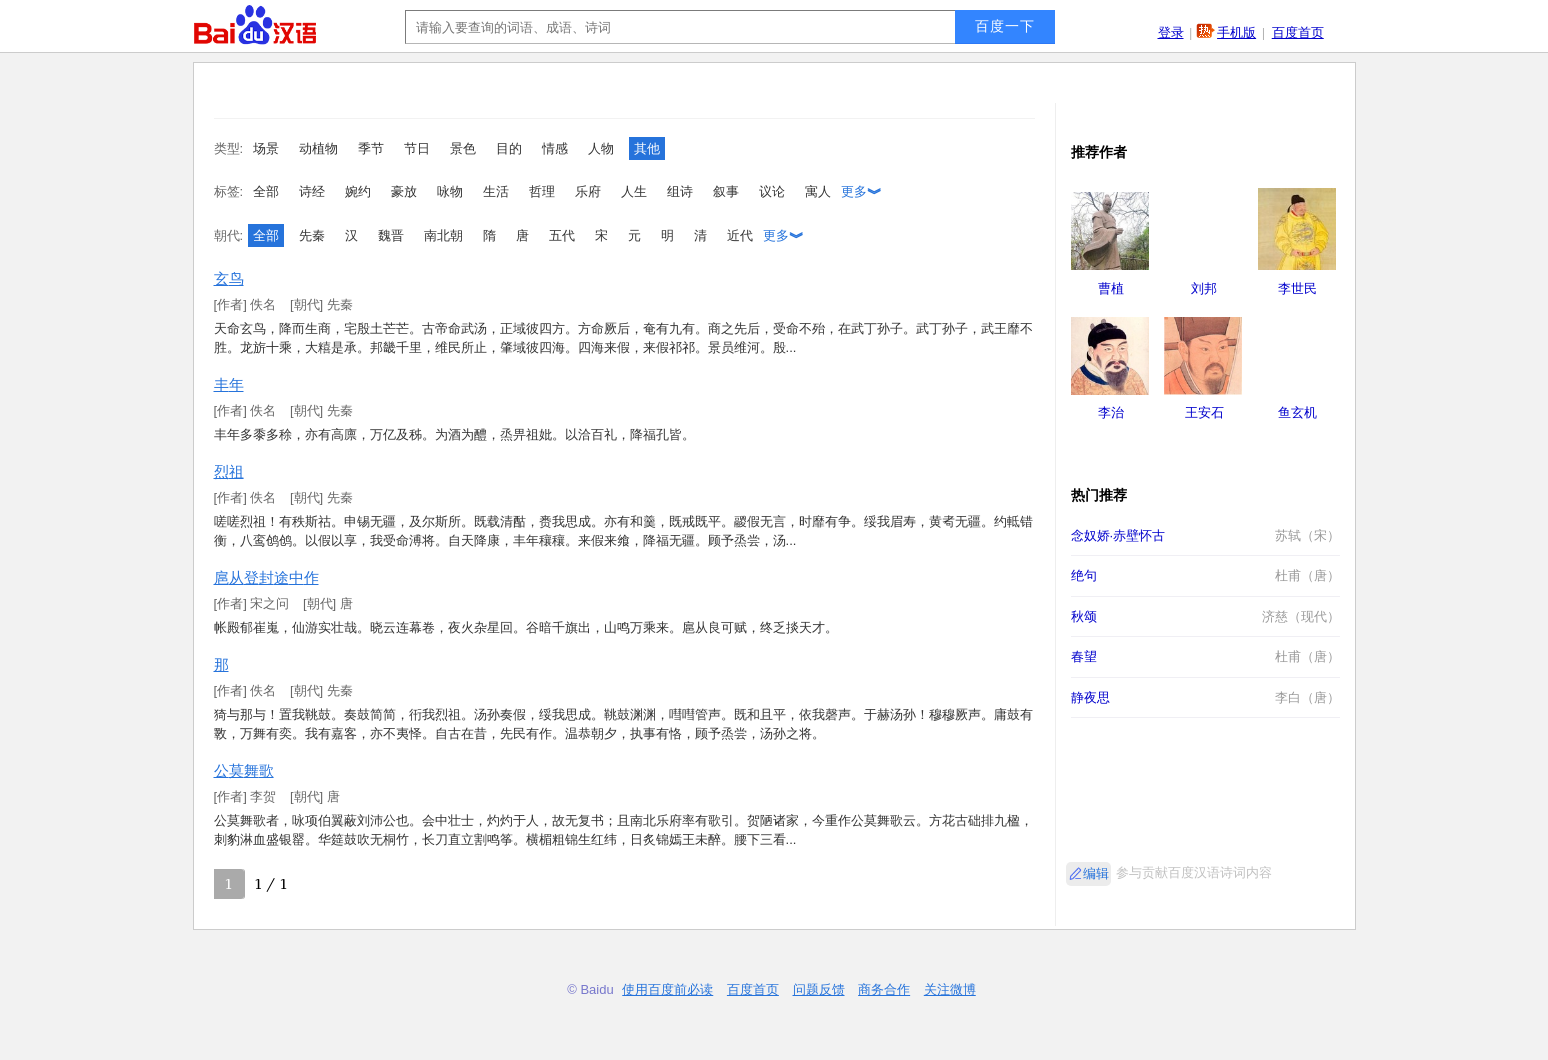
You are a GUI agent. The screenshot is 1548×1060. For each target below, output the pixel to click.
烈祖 (229, 471)
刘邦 (1204, 288)
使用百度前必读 (667, 989)
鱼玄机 (1297, 412)
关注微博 (950, 989)
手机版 (1236, 32)
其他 (647, 148)
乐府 (588, 191)
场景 (266, 148)
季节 (371, 148)
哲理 (542, 191)
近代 (740, 235)
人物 (601, 148)
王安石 (1204, 412)
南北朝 (443, 235)
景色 (463, 148)
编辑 (1096, 873)
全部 (266, 191)
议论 (772, 191)
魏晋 (391, 235)
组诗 (680, 191)
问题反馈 (819, 989)
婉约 (358, 191)
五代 (562, 235)
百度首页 (1298, 32)
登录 (1171, 32)
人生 (634, 191)
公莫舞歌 (244, 770)
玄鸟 (229, 278)
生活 (496, 191)
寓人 (818, 191)
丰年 (229, 384)
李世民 (1297, 288)
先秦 (312, 235)
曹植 (1111, 288)
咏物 (450, 191)
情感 (555, 148)
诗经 (312, 191)
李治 (1111, 412)
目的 (509, 148)
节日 (417, 148)
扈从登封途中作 (266, 577)
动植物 (318, 148)
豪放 (404, 191)
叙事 (726, 191)
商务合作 (884, 989)
